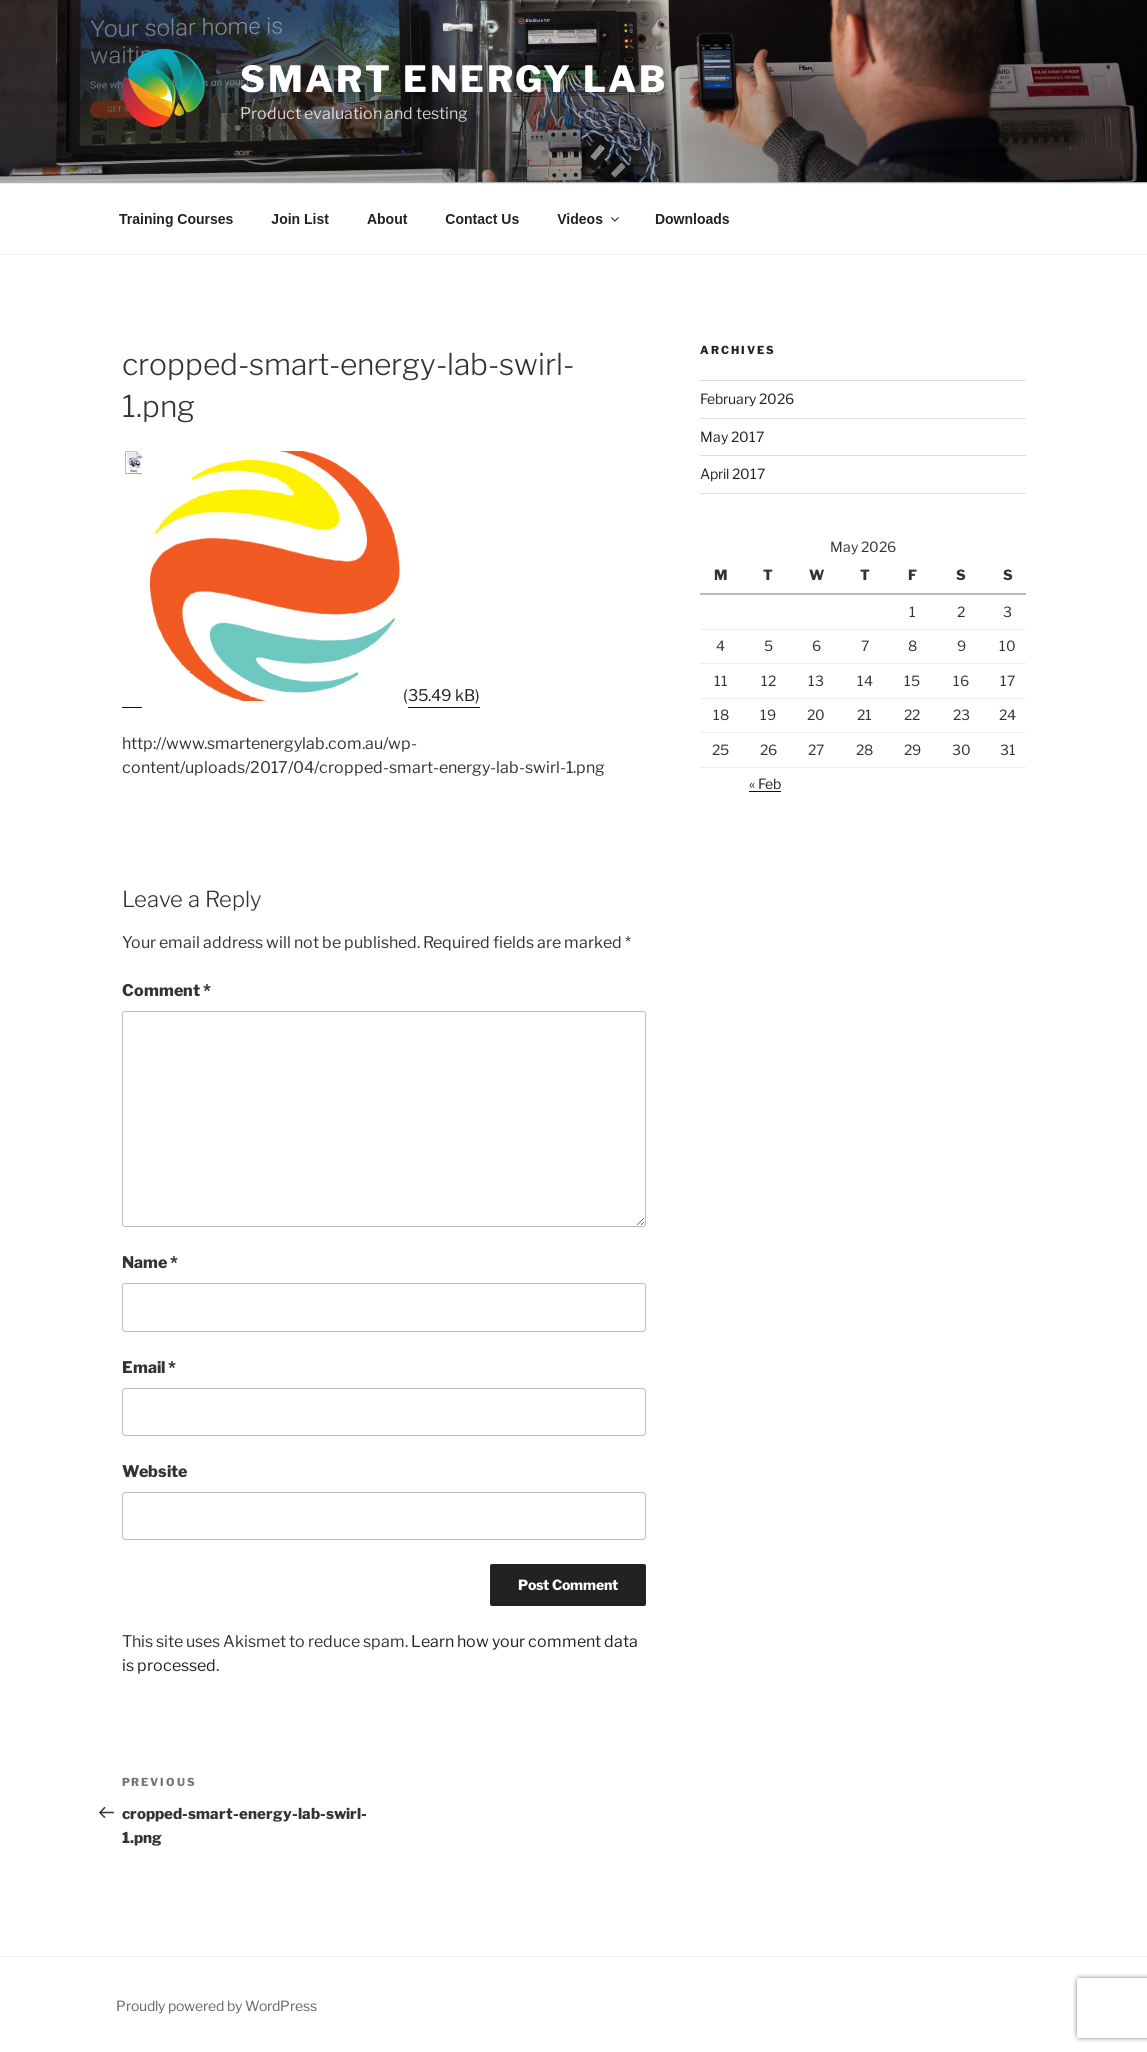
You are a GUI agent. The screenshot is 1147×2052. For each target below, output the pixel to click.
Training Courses (176, 219)
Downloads (692, 219)
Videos (589, 219)
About (387, 219)
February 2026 (747, 398)
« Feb (765, 783)
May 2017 (732, 436)
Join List (300, 219)
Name (150, 1262)
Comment (166, 990)
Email (149, 1367)
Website (154, 1471)
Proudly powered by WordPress (216, 2005)
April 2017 (732, 473)
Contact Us (482, 219)
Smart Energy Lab (454, 79)
